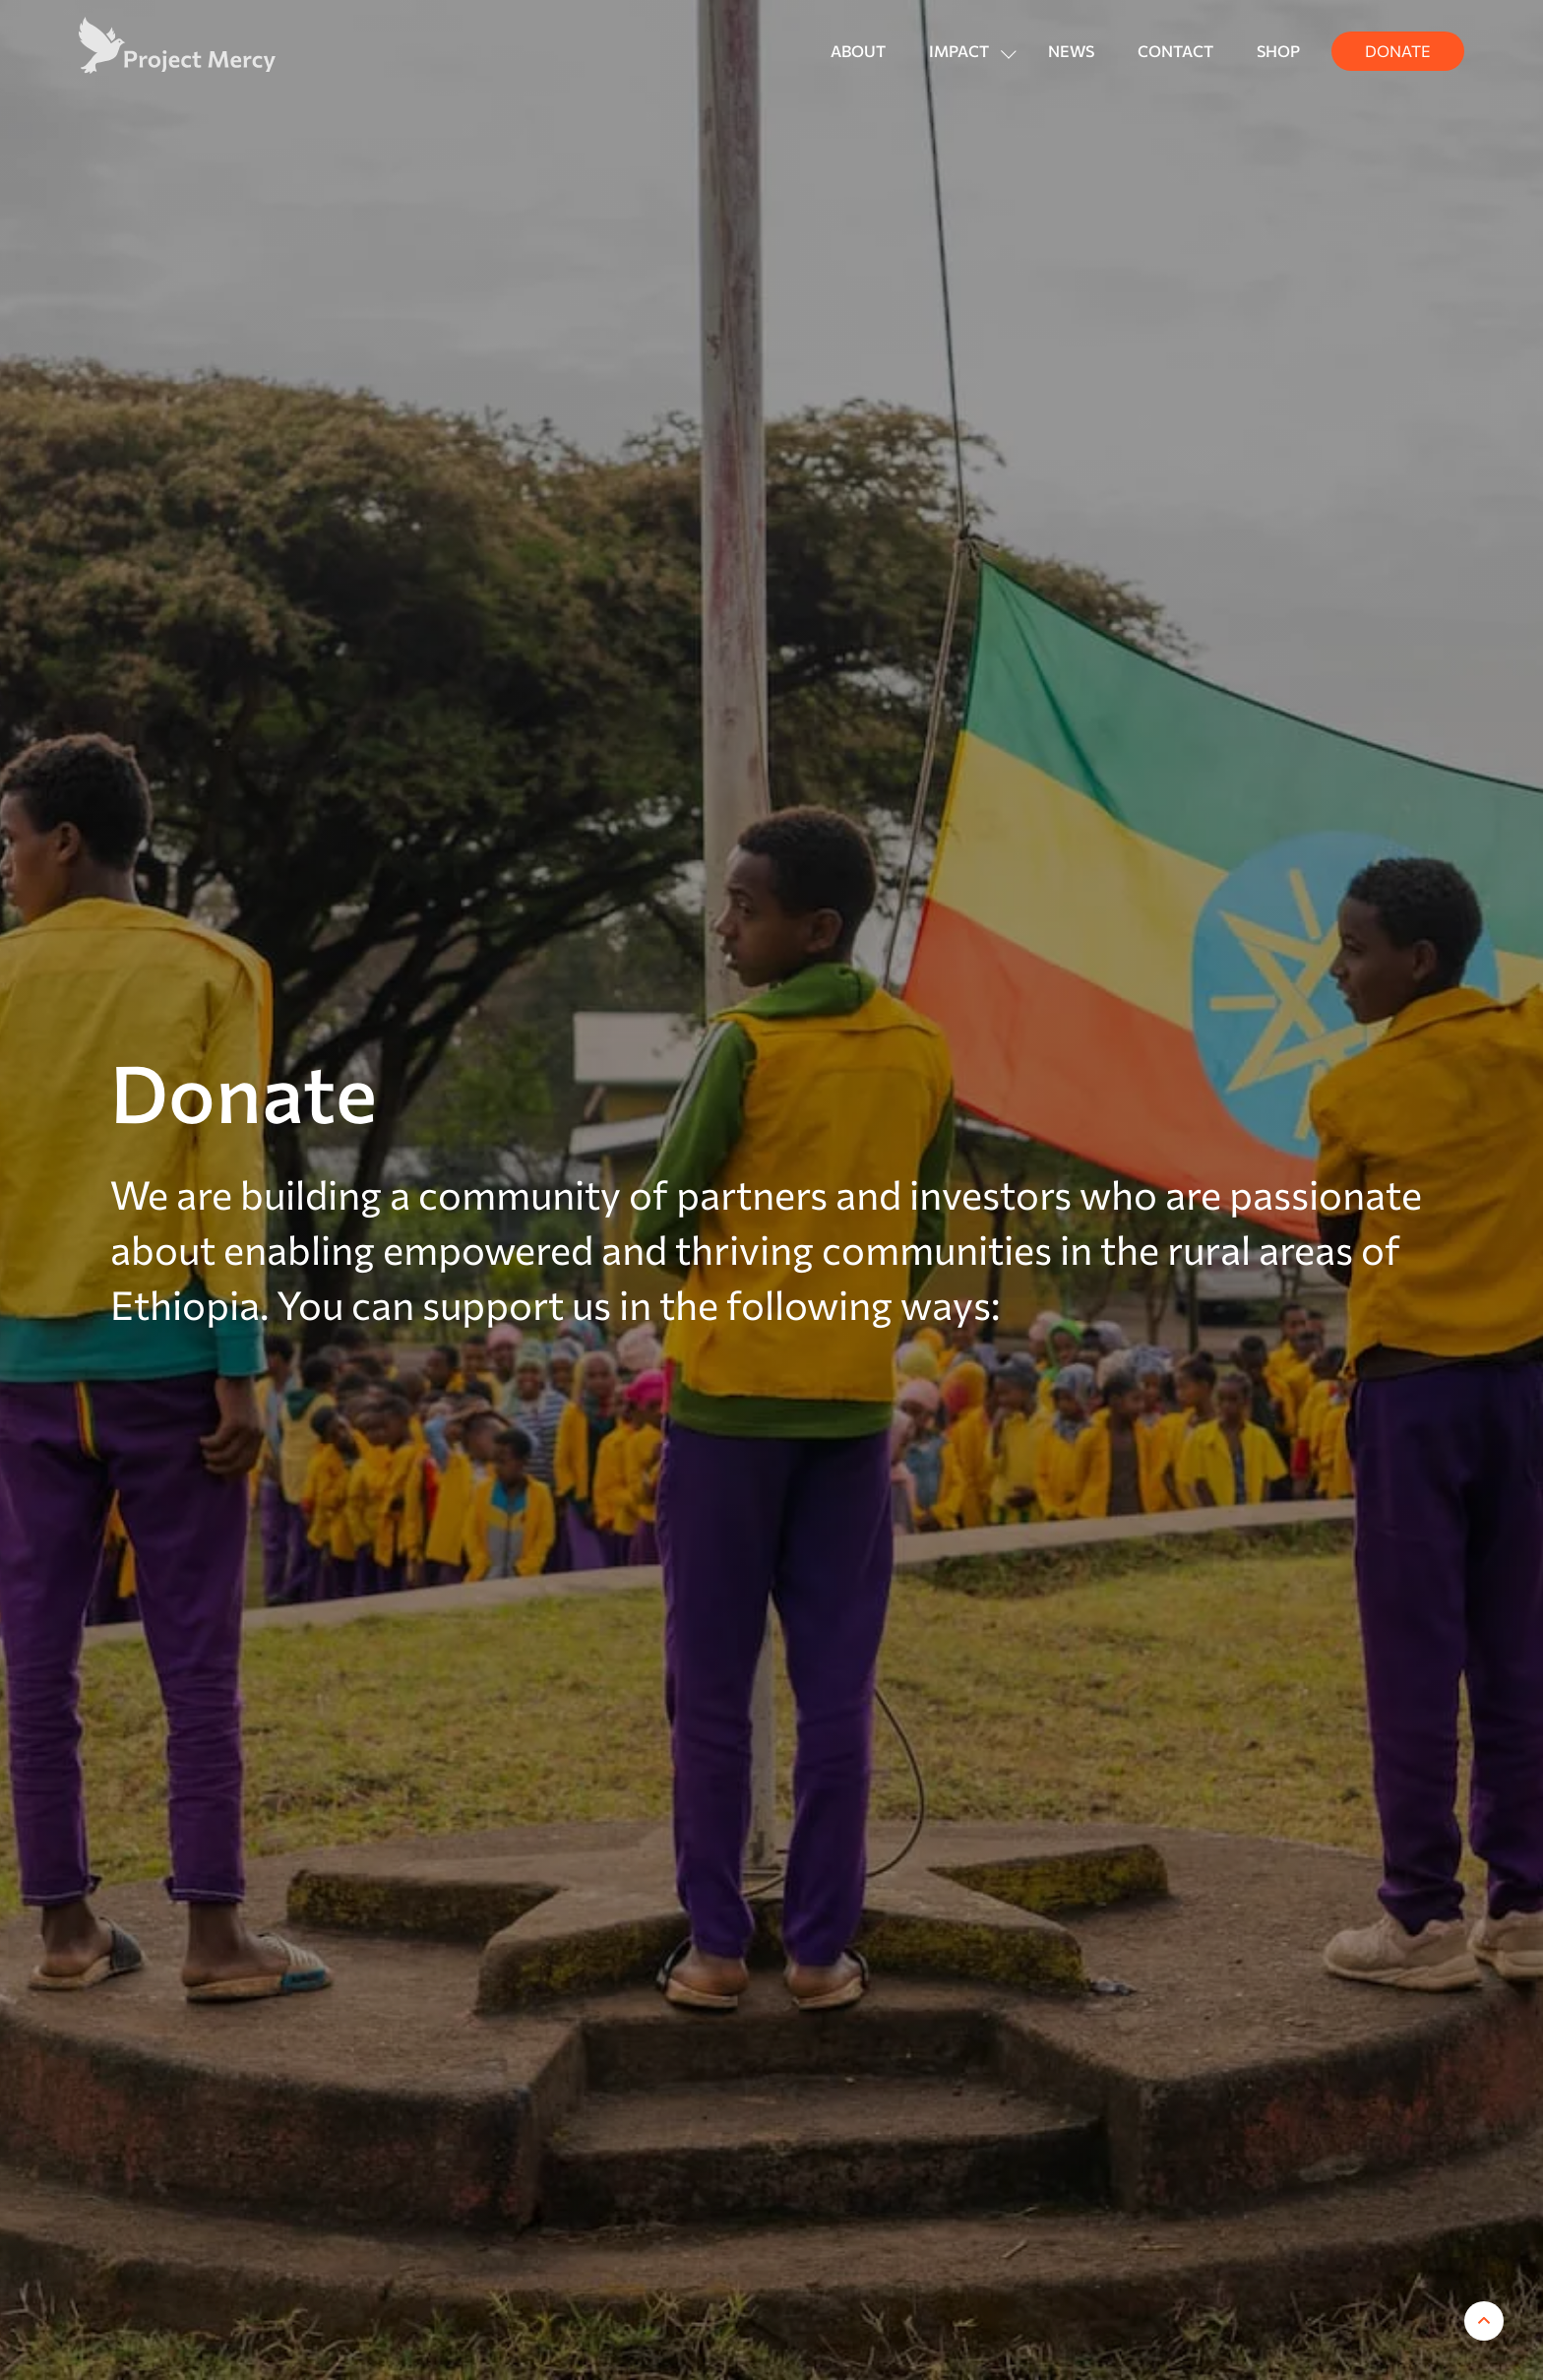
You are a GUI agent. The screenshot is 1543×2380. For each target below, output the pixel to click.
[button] (967, 51)
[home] (177, 45)
